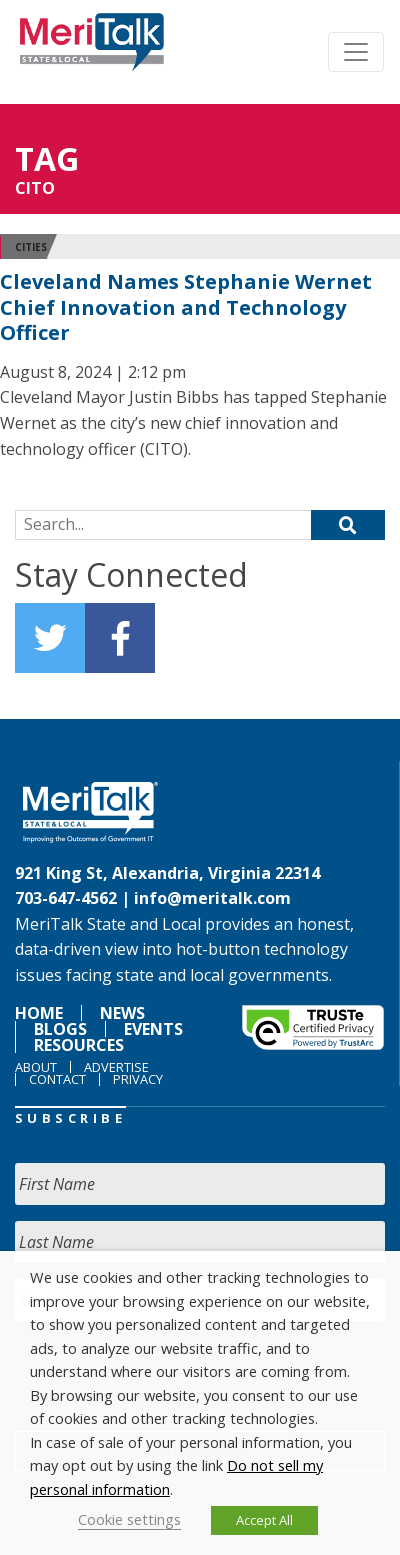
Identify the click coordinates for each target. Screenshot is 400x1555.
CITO (35, 188)
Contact (57, 1079)
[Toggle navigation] (356, 52)
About (36, 1067)
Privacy (138, 1079)
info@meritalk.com (212, 898)
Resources (79, 1045)
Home (39, 1013)
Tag (47, 158)
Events (153, 1029)
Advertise (116, 1067)
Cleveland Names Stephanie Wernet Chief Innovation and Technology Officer (186, 307)
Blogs (60, 1029)
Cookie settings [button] (129, 1519)
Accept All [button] (264, 1520)
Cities (31, 247)
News (122, 1013)
